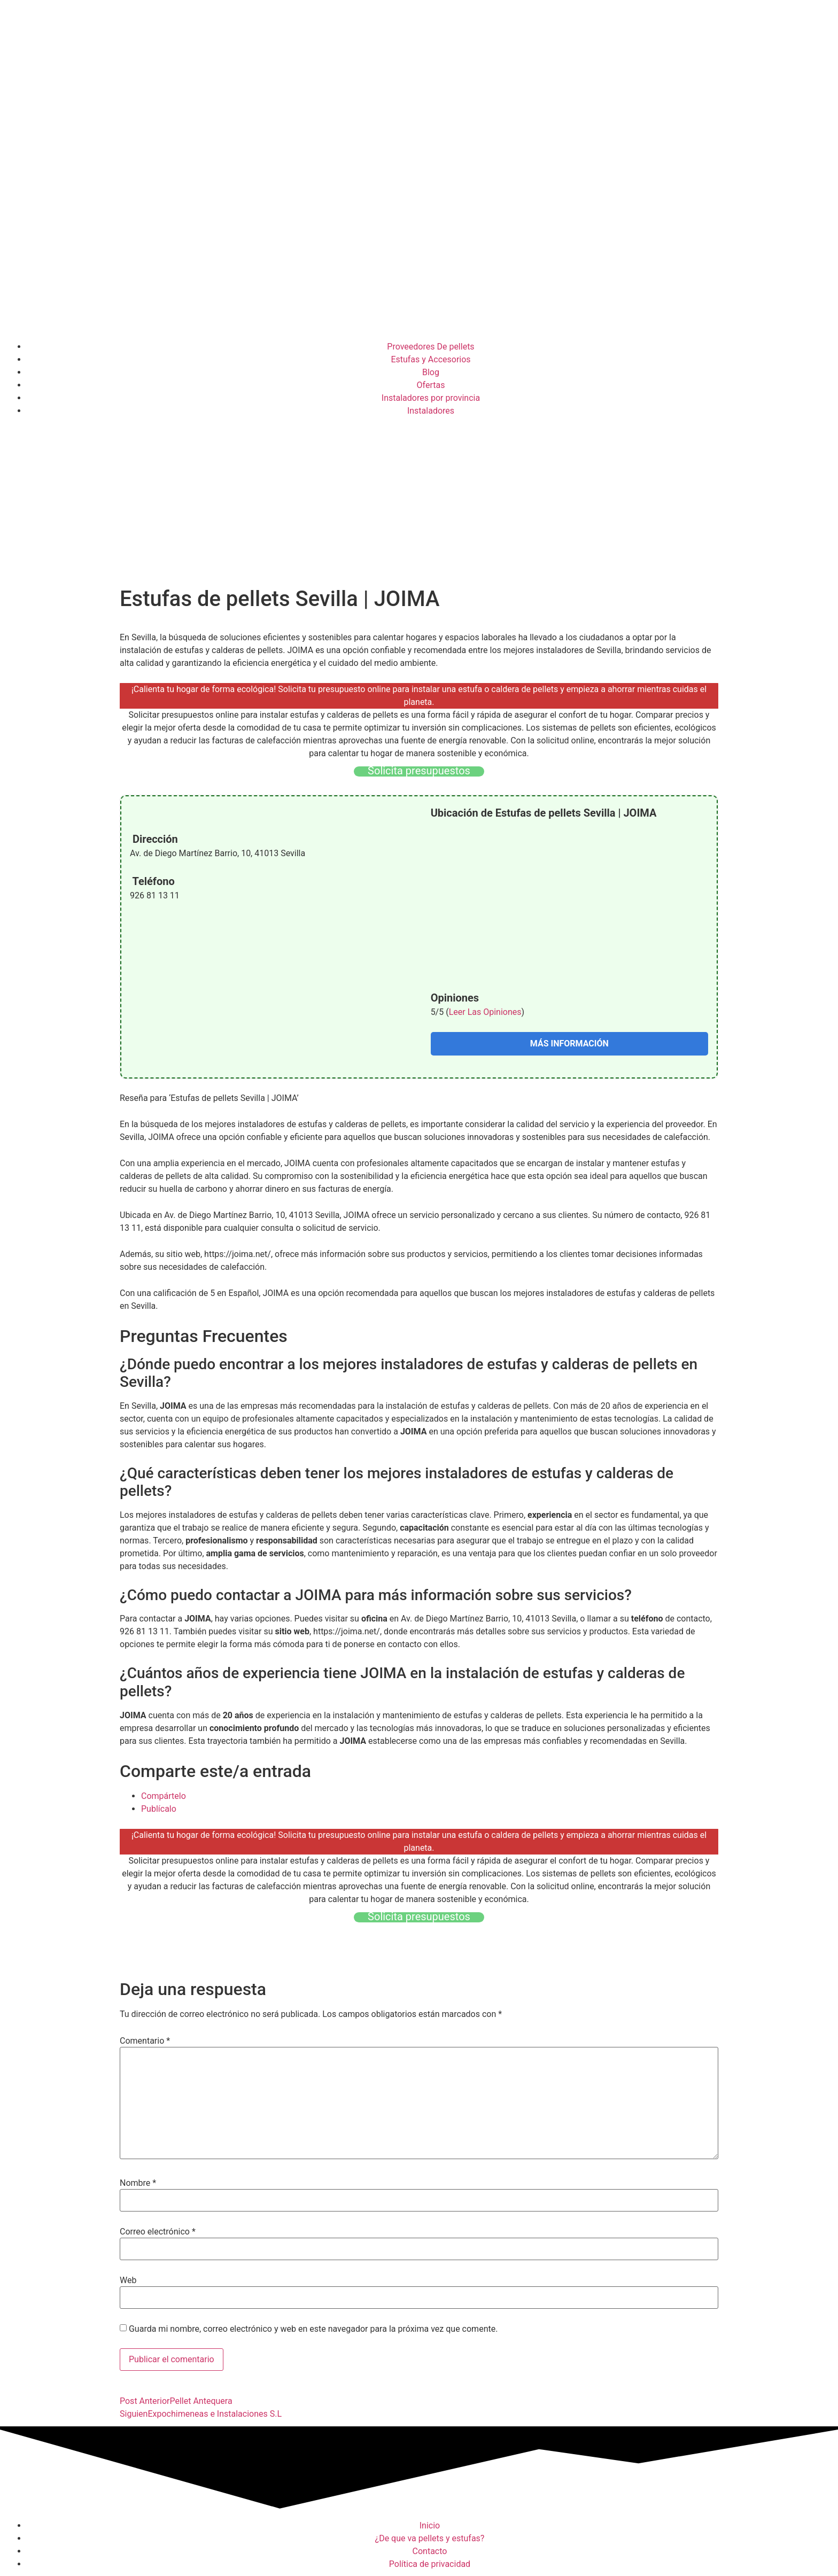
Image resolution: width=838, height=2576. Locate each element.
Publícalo (158, 1809)
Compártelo (163, 1796)
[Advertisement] (419, 503)
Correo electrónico (158, 2232)
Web (128, 2280)
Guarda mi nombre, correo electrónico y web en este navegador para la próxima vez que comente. (313, 2329)
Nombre (138, 2183)
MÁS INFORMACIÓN (569, 1043)
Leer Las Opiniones (485, 1012)
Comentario (145, 2041)
